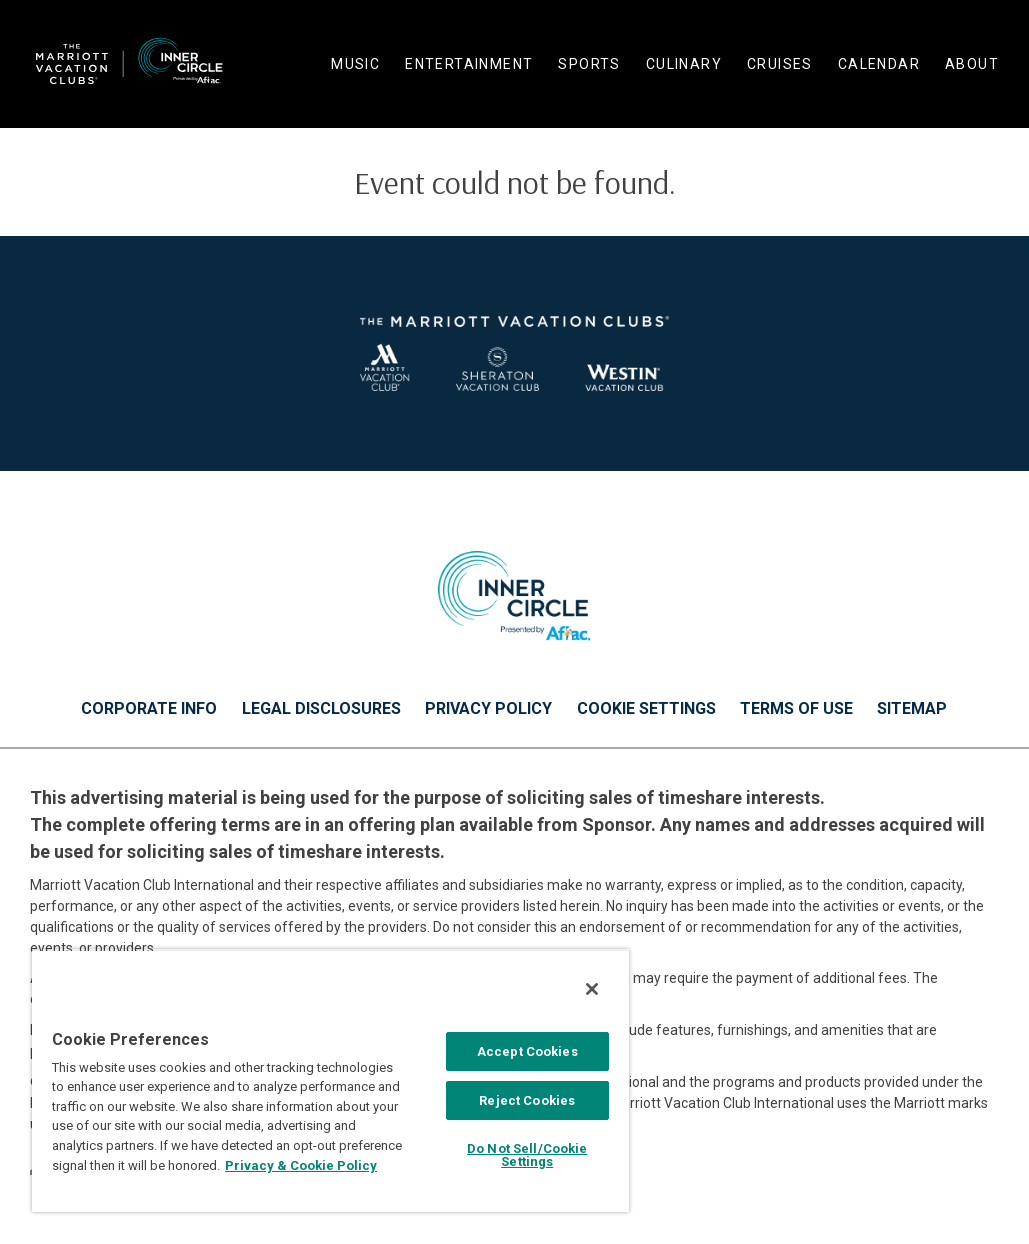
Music (355, 64)
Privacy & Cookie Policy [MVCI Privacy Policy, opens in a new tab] (301, 1165)
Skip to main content (0, 0)
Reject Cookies (527, 1100)
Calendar (879, 64)
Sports (589, 64)
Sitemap (912, 709)
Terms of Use (796, 709)
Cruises (780, 64)
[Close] (592, 989)
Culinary (684, 64)
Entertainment (469, 64)
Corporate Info (149, 709)
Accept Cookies (527, 1051)
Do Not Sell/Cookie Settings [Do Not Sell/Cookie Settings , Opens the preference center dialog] (527, 1155)
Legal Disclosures (321, 709)
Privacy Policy (488, 709)
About (972, 64)
